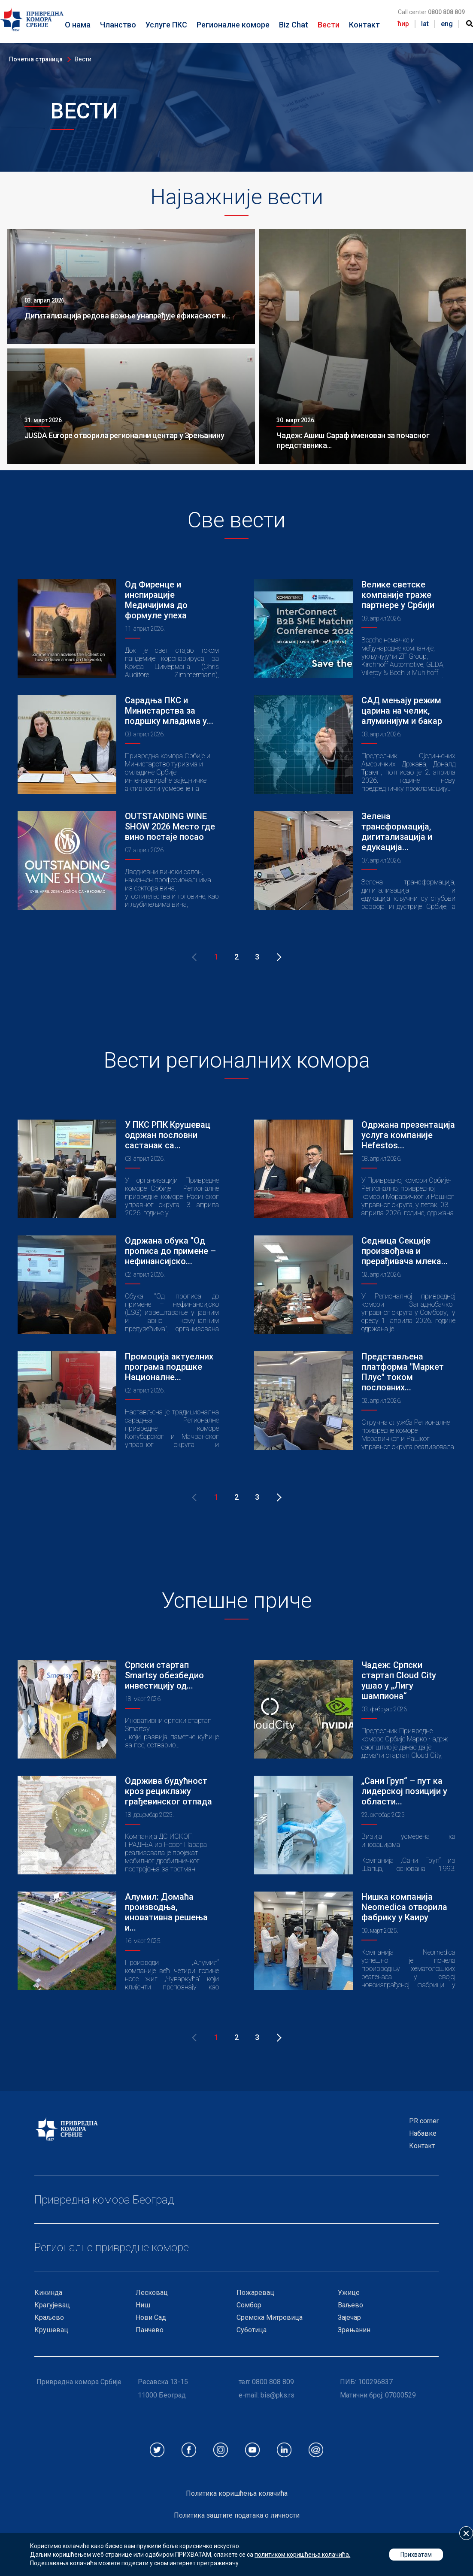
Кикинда (48, 2292)
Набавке (423, 2133)
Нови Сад (151, 2317)
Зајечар (349, 2317)
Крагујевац (52, 2305)
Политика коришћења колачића (237, 2493)
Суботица (251, 2330)
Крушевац (51, 2330)
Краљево (49, 2317)
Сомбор (248, 2305)
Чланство (118, 24)
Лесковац (152, 2292)
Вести (329, 24)
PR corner (424, 2121)
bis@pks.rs (277, 2395)
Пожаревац (255, 2292)
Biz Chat (293, 24)
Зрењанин (354, 2330)
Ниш (143, 2305)
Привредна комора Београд (104, 2199)
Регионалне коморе (233, 24)
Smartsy (137, 1729)
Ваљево (350, 2305)
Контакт (364, 24)
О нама (78, 24)
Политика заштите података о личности (237, 2515)
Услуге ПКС (166, 24)
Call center (431, 12)
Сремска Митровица (269, 2317)
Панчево (150, 2330)
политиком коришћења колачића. (302, 2554)
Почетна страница (36, 59)
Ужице (349, 2292)
